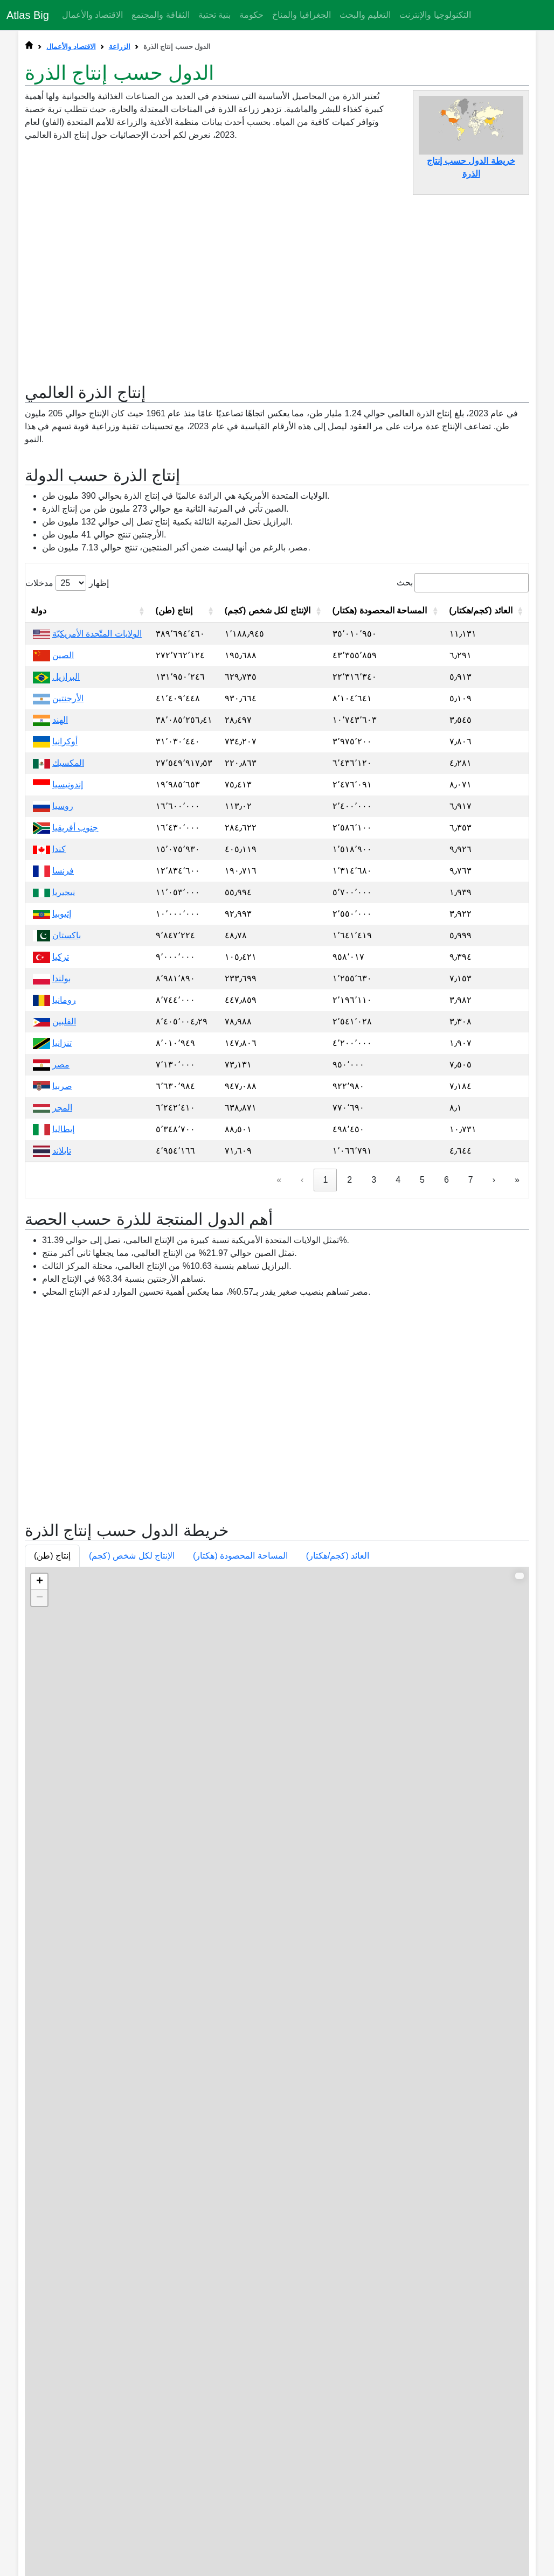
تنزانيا (62, 1258)
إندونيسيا (67, 999)
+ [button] (39, 2030)
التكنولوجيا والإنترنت (434, 14)
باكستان (66, 1150)
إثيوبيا (61, 1129)
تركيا (60, 1172)
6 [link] (446, 1395)
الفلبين (64, 1236)
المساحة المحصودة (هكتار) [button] (240, 2003)
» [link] (517, 1395)
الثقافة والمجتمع (160, 14)
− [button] (39, 2046)
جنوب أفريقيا (75, 1043)
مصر (61, 1279)
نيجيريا (63, 1107)
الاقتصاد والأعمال (92, 14)
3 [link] (373, 1395)
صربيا (62, 1301)
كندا (59, 1064)
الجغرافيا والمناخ (301, 14)
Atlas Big (27, 15)
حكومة (251, 14)
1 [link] (325, 1395)
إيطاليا (63, 1344)
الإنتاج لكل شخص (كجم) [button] (132, 2003)
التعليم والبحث (365, 14)
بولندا (61, 1193)
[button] (141, 826)
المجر (62, 1323)
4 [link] (398, 1395)
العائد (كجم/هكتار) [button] (338, 2003)
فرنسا (63, 1086)
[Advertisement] (277, 283)
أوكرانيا (65, 956)
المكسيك (68, 978)
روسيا (62, 1021)
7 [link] (470, 1395)
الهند (60, 935)
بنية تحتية (214, 14)
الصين (63, 870)
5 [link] (422, 1395)
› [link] (494, 1395)
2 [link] (349, 1395)
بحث (405, 797)
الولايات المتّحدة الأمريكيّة (97, 849)
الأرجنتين (68, 913)
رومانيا (64, 1215)
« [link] (278, 1395)
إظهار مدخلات (67, 798)
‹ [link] (302, 1395)
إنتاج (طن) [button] (52, 2003)
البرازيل (66, 892)
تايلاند (61, 1366)
